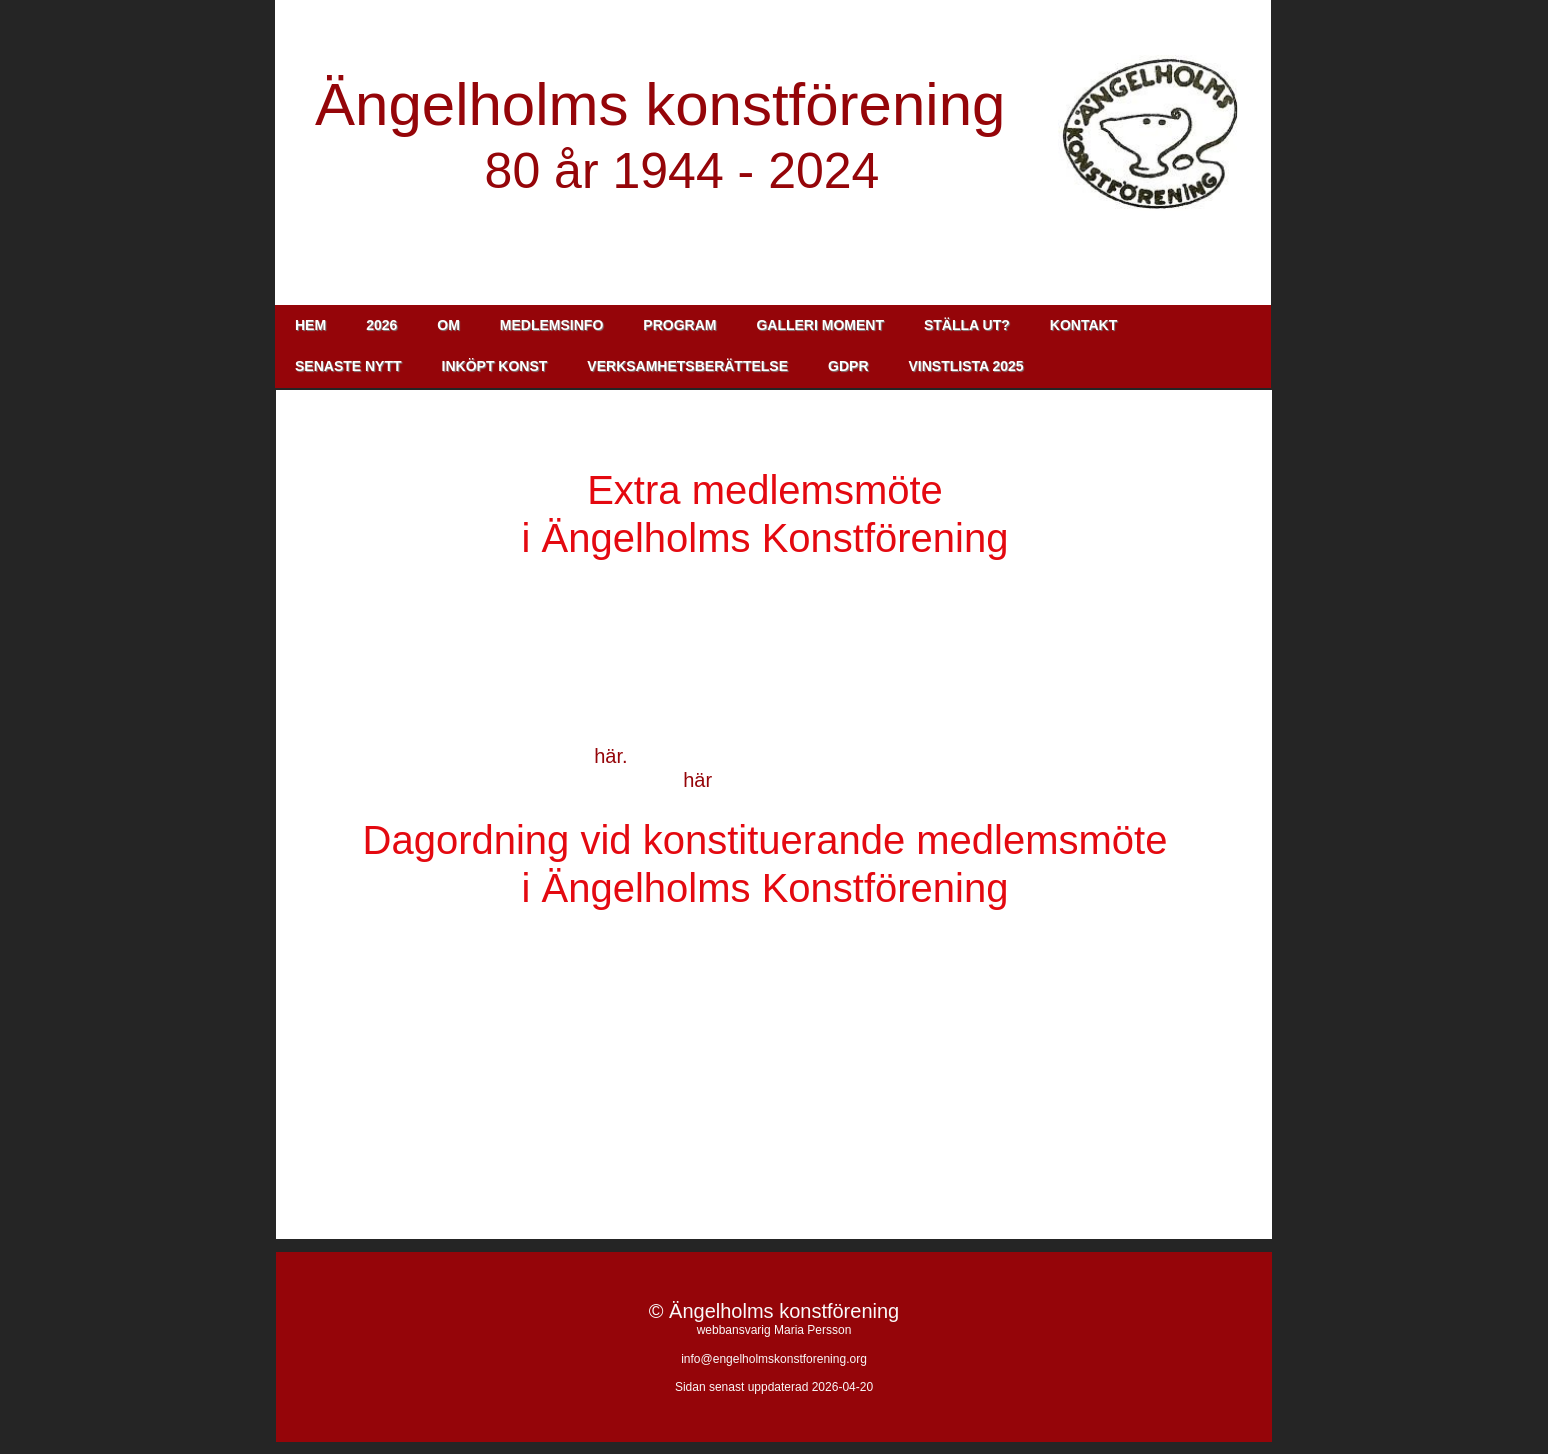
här (697, 780)
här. (610, 756)
